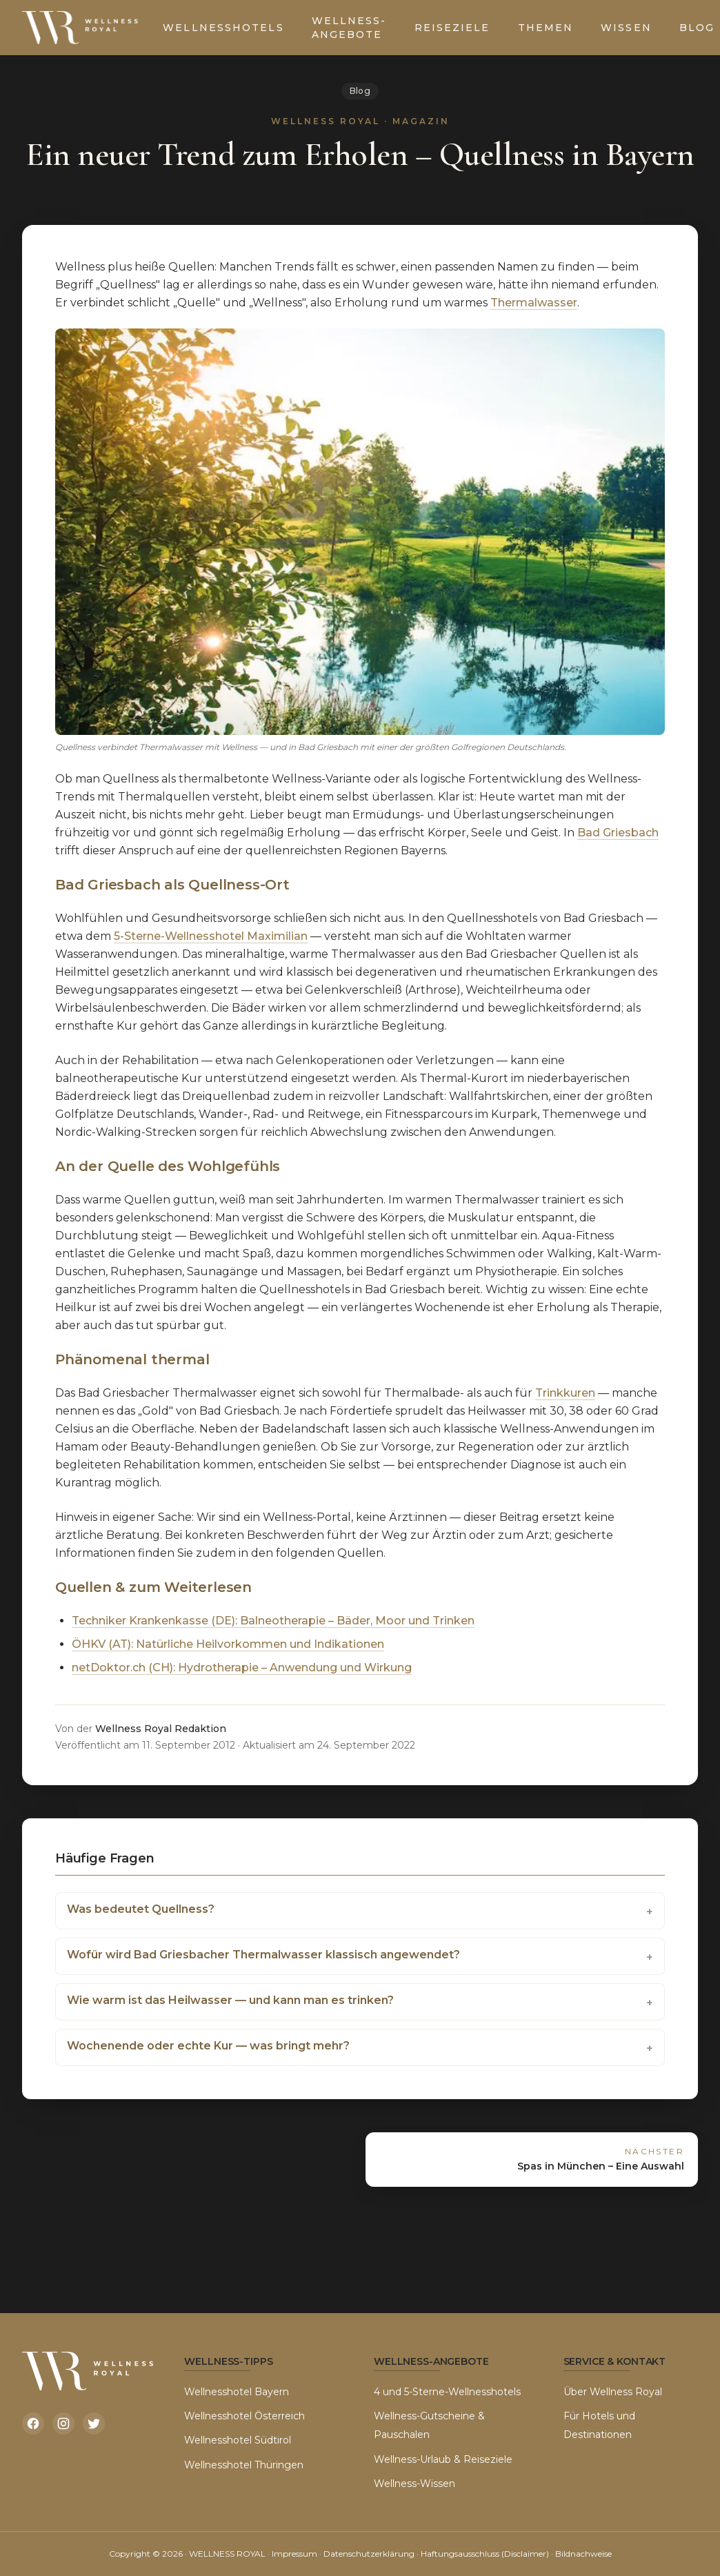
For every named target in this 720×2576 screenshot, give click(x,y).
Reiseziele (452, 27)
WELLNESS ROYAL (227, 2553)
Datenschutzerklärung (368, 2553)
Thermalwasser (533, 302)
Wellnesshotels (223, 27)
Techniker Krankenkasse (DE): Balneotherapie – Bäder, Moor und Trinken (273, 1620)
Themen (546, 27)
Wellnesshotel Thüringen (243, 2465)
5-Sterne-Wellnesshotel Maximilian (211, 936)
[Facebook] (33, 2423)
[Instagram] (63, 2423)
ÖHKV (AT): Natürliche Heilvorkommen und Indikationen (228, 1644)
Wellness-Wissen (414, 2483)
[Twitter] (94, 2423)
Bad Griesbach (618, 832)
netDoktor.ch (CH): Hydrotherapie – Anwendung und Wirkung (242, 1667)
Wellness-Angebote (349, 27)
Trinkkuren (565, 1392)
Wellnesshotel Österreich (244, 2416)
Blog (360, 91)
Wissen (626, 27)
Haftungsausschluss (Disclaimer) (485, 2553)
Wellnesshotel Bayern (236, 2392)
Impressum (294, 2553)
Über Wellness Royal (612, 2392)
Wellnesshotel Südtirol (237, 2440)
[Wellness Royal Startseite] (81, 27)
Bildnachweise (583, 2553)
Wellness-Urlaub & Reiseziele (443, 2459)
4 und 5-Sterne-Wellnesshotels (447, 2392)
